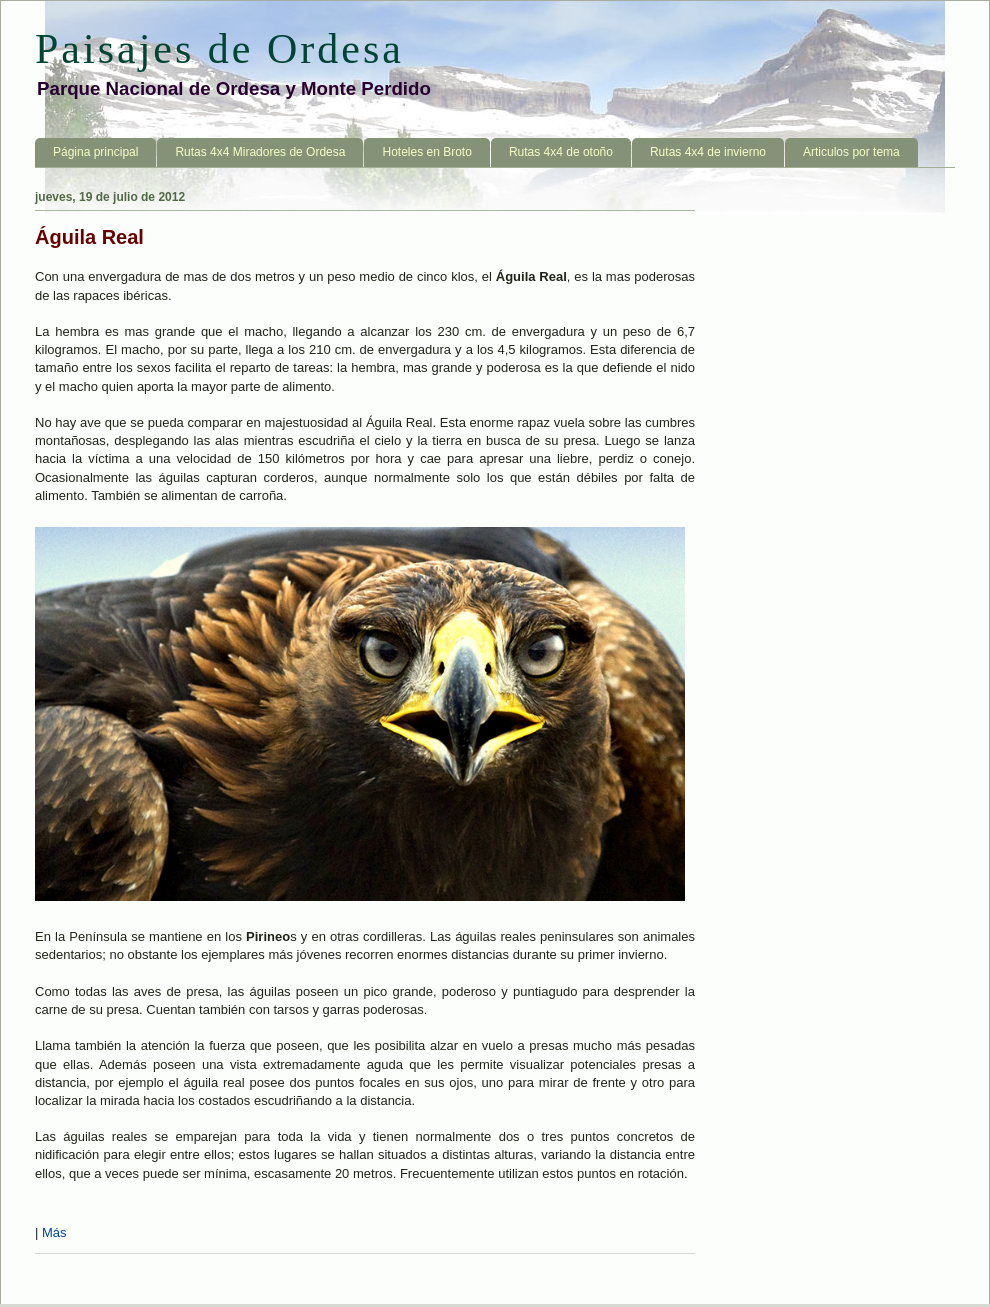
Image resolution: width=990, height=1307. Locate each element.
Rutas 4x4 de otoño (561, 152)
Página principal (95, 152)
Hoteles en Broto (426, 152)
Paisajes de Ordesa (219, 49)
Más (54, 1232)
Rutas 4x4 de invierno (708, 152)
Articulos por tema (851, 152)
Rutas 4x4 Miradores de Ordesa (260, 152)
